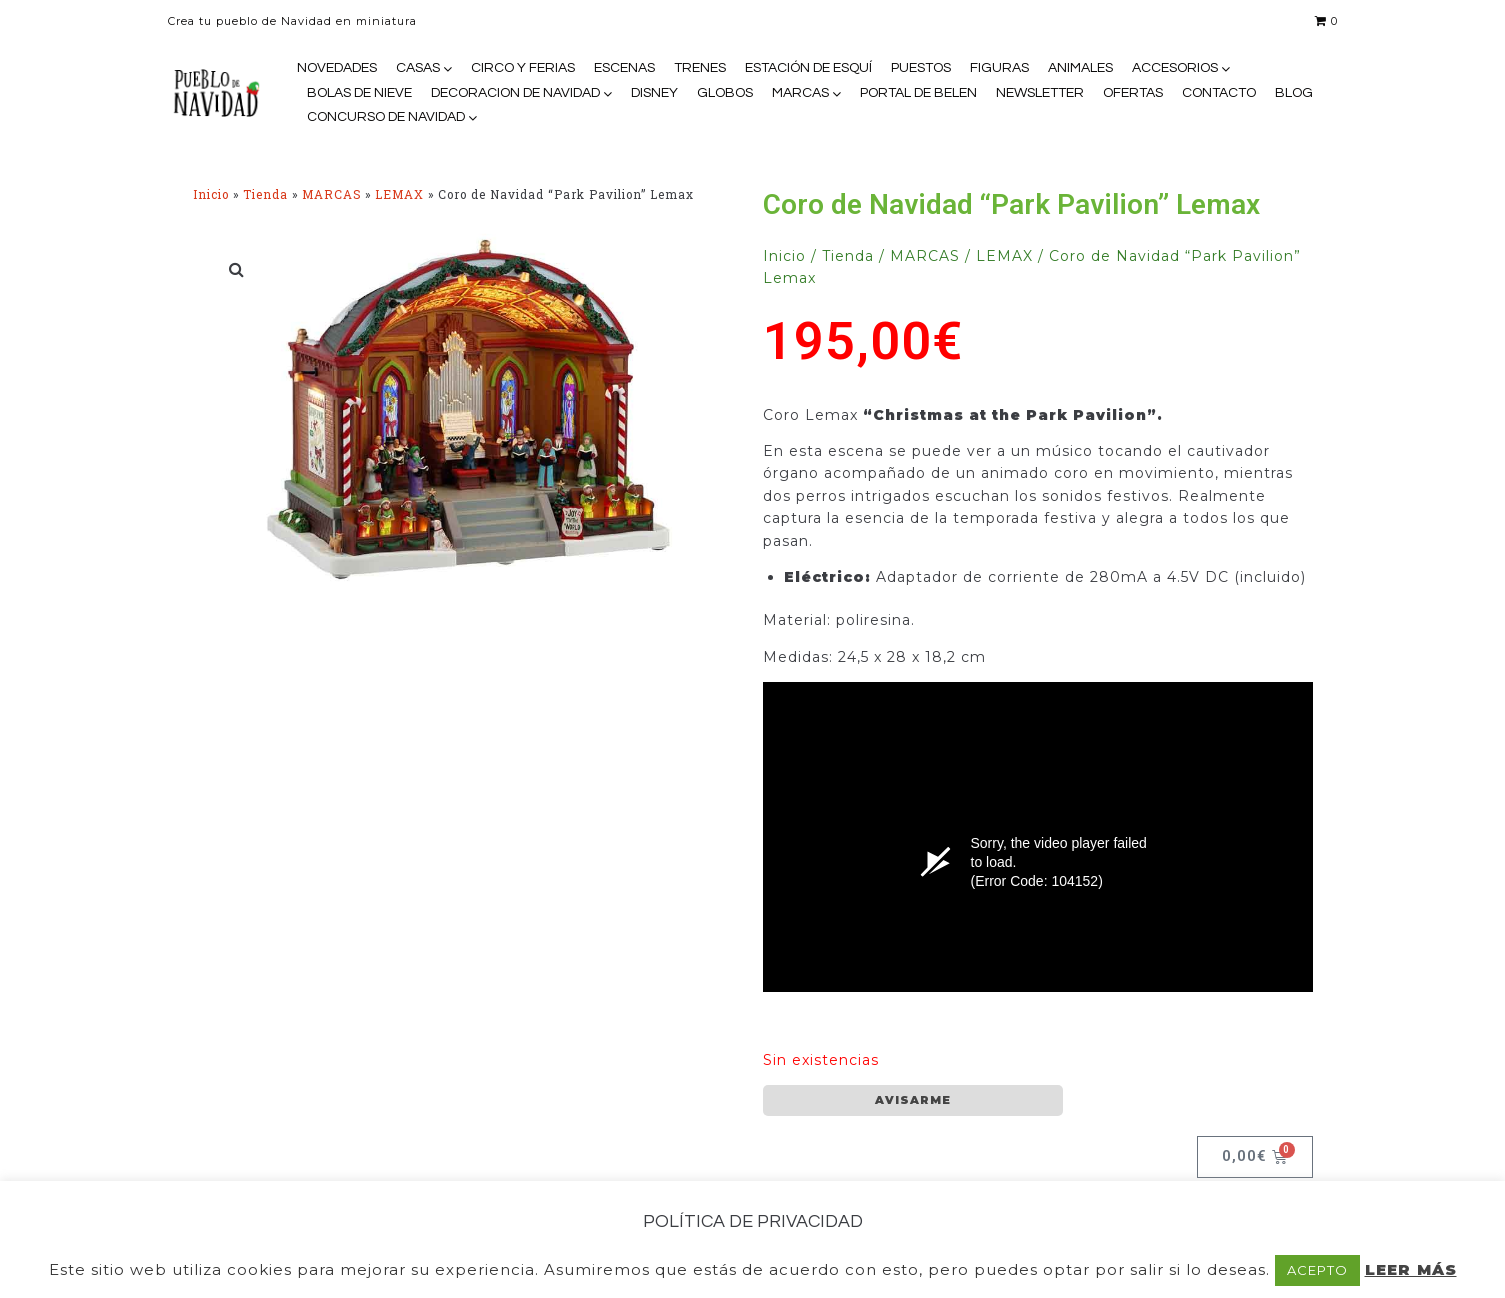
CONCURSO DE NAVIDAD (386, 117)
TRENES (700, 68)
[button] (238, 269)
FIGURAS (999, 68)
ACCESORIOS (1175, 68)
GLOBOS (725, 93)
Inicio (211, 194)
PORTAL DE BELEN (918, 93)
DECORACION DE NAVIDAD (515, 93)
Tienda (265, 194)
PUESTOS (921, 68)
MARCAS (800, 93)
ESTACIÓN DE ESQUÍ (808, 68)
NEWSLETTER (1040, 93)
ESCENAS (624, 68)
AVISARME (913, 1100)
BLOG (1294, 93)
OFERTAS (1133, 93)
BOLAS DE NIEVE (359, 93)
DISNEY (654, 93)
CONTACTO (1219, 93)
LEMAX (399, 194)
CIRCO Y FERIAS (523, 68)
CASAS (418, 68)
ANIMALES (1080, 68)
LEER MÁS (1411, 1269)
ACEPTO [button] (1317, 1270)
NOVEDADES (337, 68)
